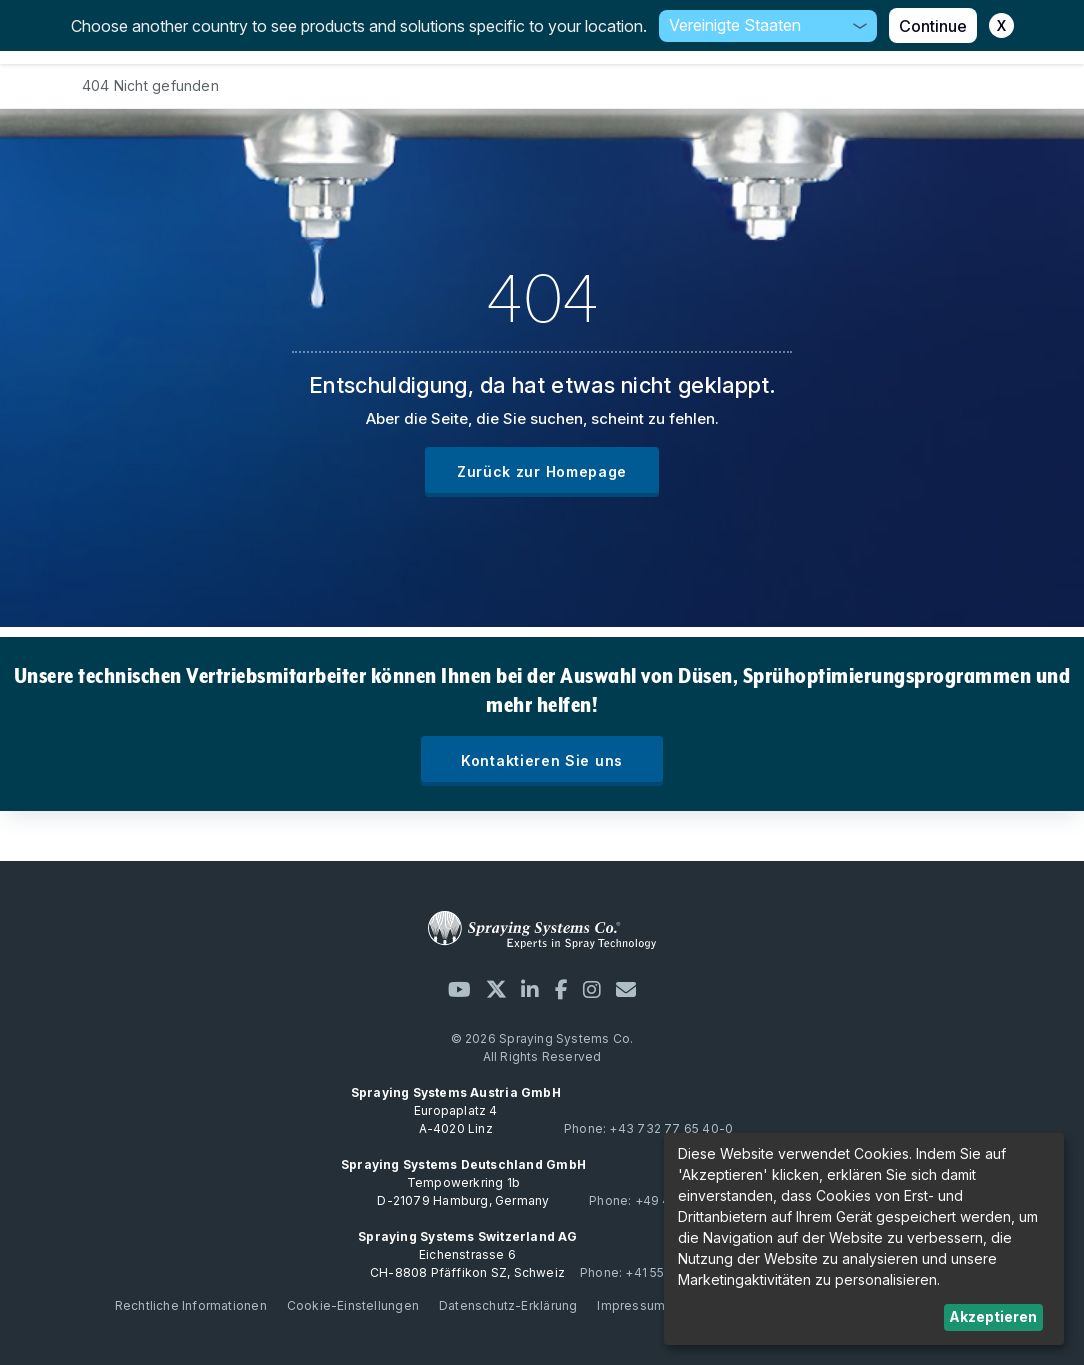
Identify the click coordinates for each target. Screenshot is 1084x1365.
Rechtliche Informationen (191, 1305)
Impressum (631, 1305)
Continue (933, 26)
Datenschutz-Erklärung (508, 1305)
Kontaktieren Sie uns (542, 760)
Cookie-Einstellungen (353, 1305)
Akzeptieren (993, 1316)
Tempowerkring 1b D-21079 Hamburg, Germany (463, 1182)
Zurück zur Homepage (542, 471)
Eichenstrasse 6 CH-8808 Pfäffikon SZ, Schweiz (467, 1254)
